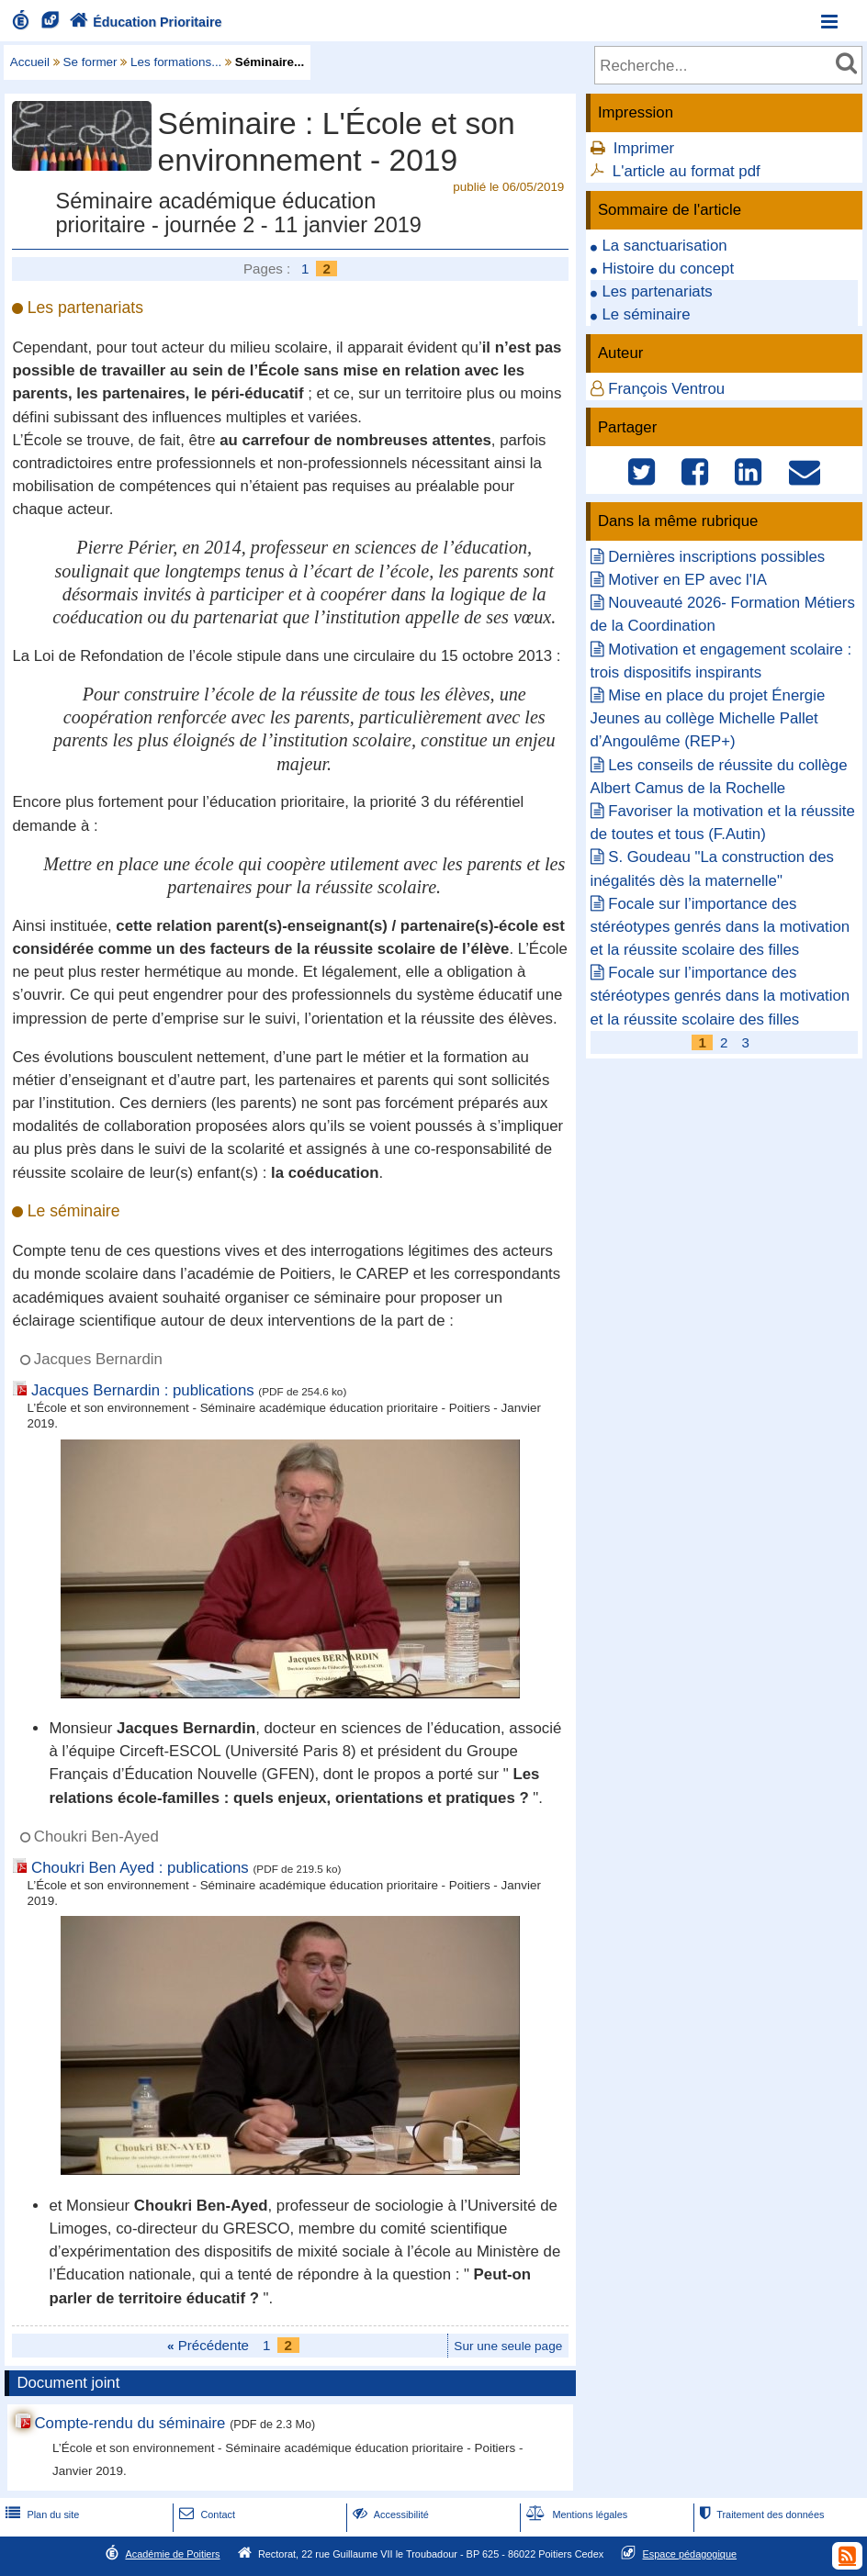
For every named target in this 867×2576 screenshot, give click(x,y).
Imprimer (644, 148)
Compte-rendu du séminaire (129, 2423)
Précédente (208, 2345)
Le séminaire (646, 314)
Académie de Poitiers (172, 2553)
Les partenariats (657, 291)
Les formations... (175, 62)
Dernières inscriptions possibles (716, 557)
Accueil (30, 62)
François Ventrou (666, 389)
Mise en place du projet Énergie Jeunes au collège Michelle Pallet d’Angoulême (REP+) (708, 718)
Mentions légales (575, 2514)
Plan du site (40, 2514)
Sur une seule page (508, 2346)
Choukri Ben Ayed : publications (140, 1867)
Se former (90, 62)
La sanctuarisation (664, 245)
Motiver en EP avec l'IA (687, 579)
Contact (205, 2514)
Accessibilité (389, 2514)
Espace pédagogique (690, 2553)
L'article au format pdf (686, 171)
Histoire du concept (668, 268)
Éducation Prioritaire (143, 22)
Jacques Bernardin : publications (142, 1390)
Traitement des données (760, 2514)
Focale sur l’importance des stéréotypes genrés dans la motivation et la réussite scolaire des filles (720, 926)
